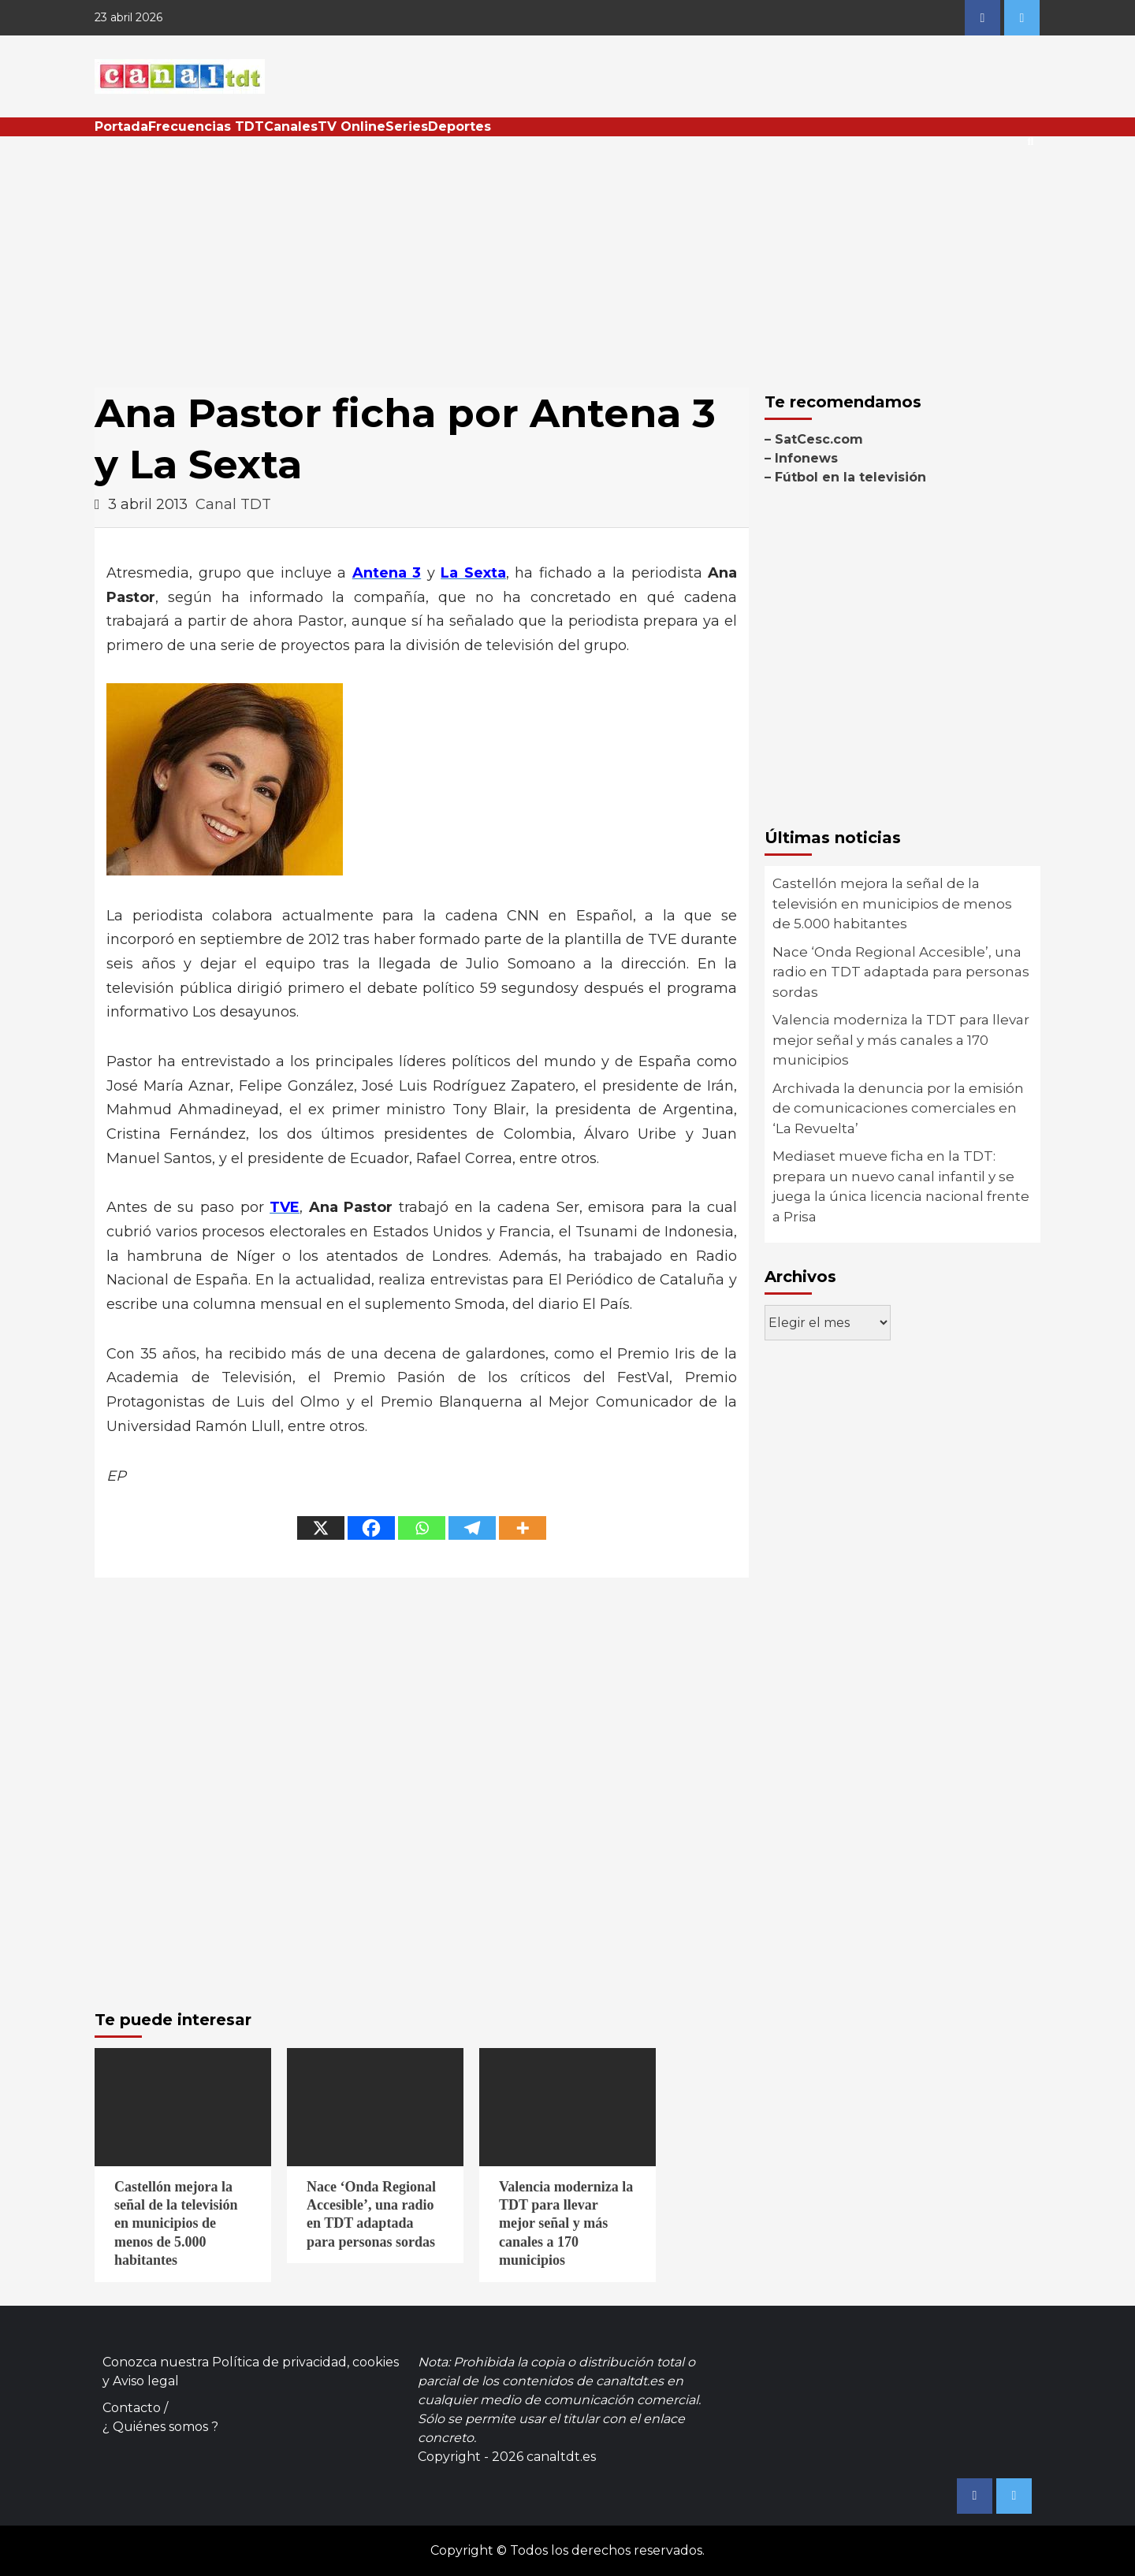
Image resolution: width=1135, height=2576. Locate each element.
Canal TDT (233, 504)
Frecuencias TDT (206, 126)
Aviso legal (146, 2380)
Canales (291, 126)
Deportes (459, 126)
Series (406, 126)
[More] (522, 1528)
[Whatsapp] (421, 1528)
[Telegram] (472, 1528)
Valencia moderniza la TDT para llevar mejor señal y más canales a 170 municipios (900, 1040)
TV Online (351, 126)
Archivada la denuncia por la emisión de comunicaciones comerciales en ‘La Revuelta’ (898, 1108)
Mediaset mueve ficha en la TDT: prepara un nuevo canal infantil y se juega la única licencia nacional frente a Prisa (900, 1186)
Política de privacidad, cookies (305, 2362)
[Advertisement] (567, 254)
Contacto (131, 2407)
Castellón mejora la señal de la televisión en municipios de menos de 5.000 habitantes (892, 903)
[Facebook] (371, 1528)
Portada (121, 126)
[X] (320, 1528)
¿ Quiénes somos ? (160, 2426)
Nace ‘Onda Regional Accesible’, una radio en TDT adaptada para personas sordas (900, 972)
